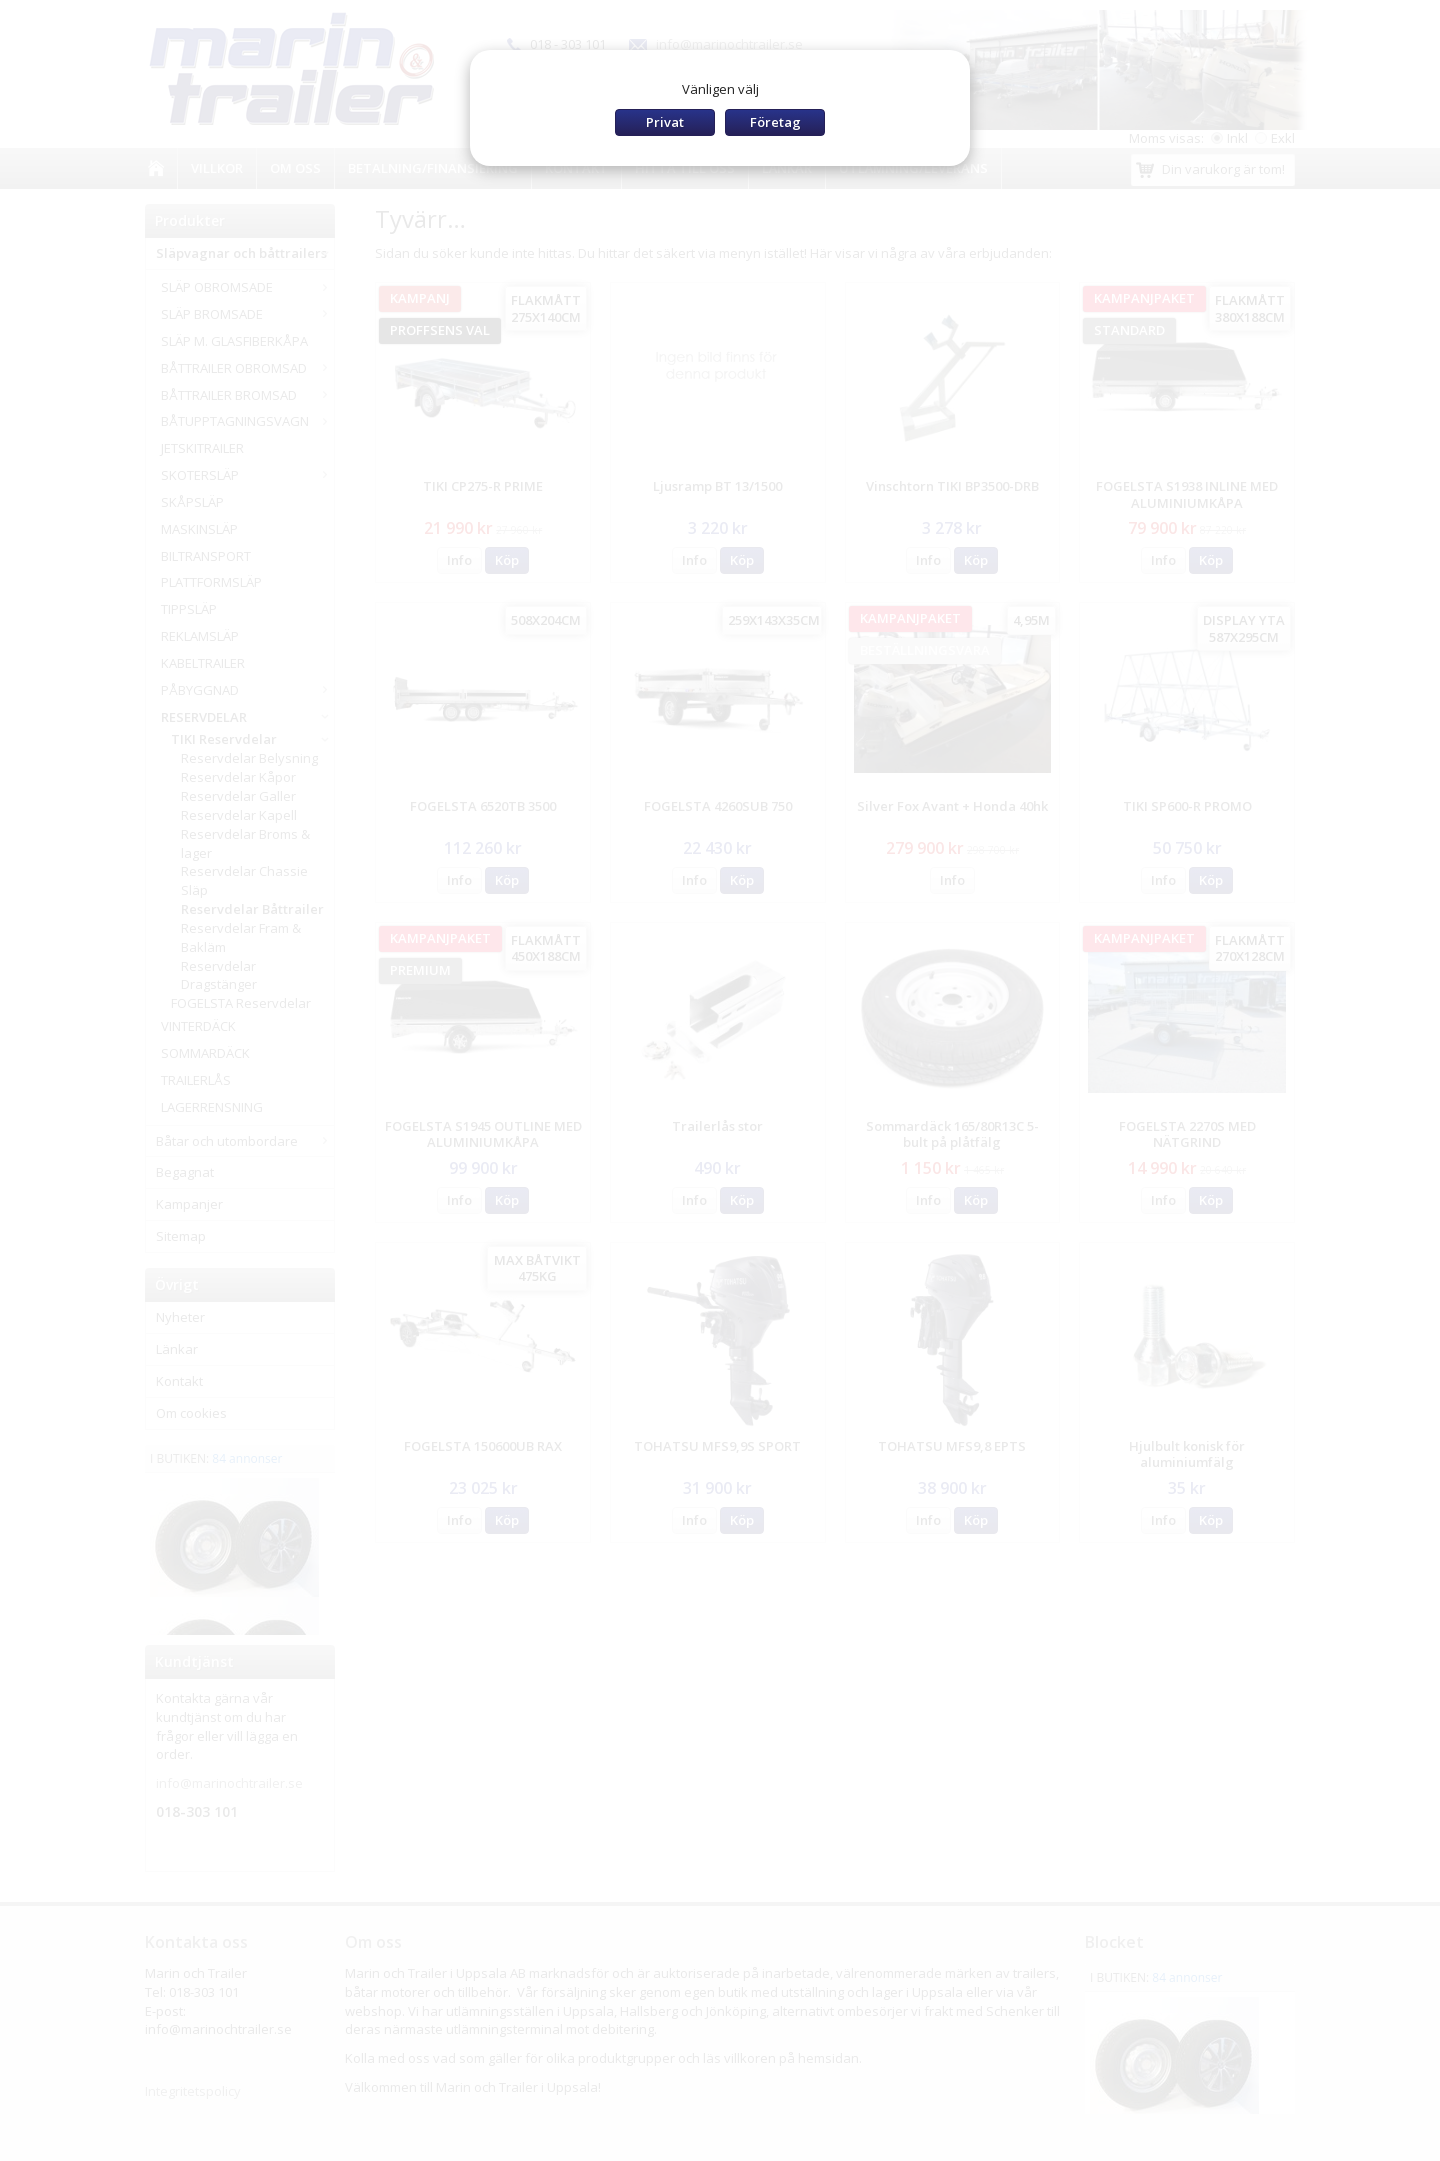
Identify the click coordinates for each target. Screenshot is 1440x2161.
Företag (775, 122)
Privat (665, 122)
